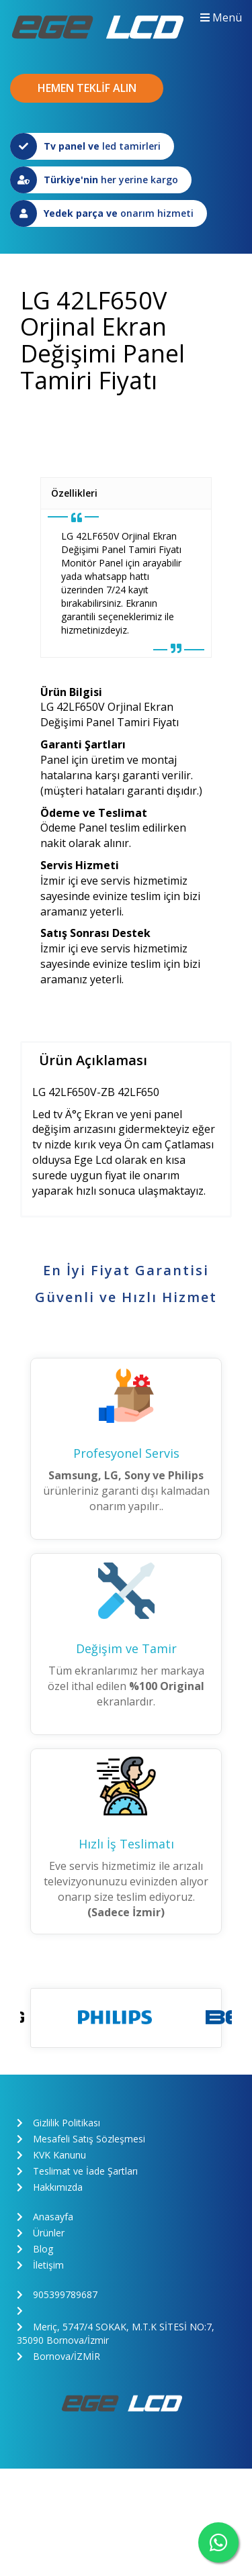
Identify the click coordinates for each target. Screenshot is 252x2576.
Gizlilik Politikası (58, 2122)
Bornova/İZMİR (58, 2356)
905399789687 (57, 2294)
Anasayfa (45, 2216)
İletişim (40, 2265)
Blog (35, 2248)
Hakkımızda (50, 2187)
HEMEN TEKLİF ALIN (87, 88)
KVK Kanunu (51, 2154)
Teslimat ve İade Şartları (77, 2171)
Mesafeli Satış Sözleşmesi (81, 2138)
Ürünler (41, 2232)
